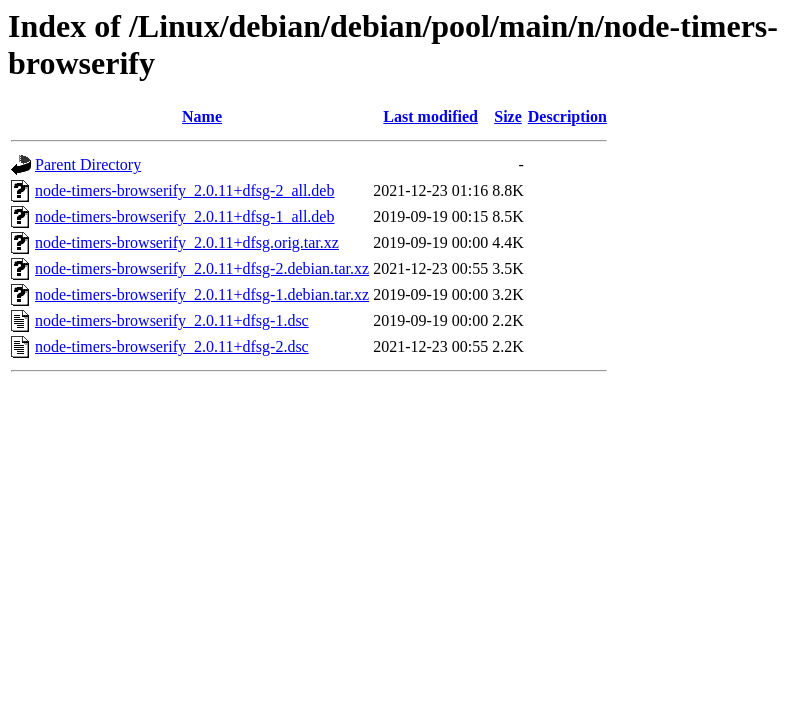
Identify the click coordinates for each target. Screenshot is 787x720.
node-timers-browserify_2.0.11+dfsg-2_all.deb (184, 190)
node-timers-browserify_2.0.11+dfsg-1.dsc (172, 320)
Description (567, 116)
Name (202, 116)
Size (508, 116)
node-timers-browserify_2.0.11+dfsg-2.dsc (172, 346)
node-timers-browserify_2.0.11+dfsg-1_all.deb (184, 216)
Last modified (430, 116)
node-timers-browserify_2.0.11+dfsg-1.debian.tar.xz (202, 294)
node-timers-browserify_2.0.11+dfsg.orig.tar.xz (187, 242)
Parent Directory (88, 164)
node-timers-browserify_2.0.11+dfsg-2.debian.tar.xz (202, 268)
